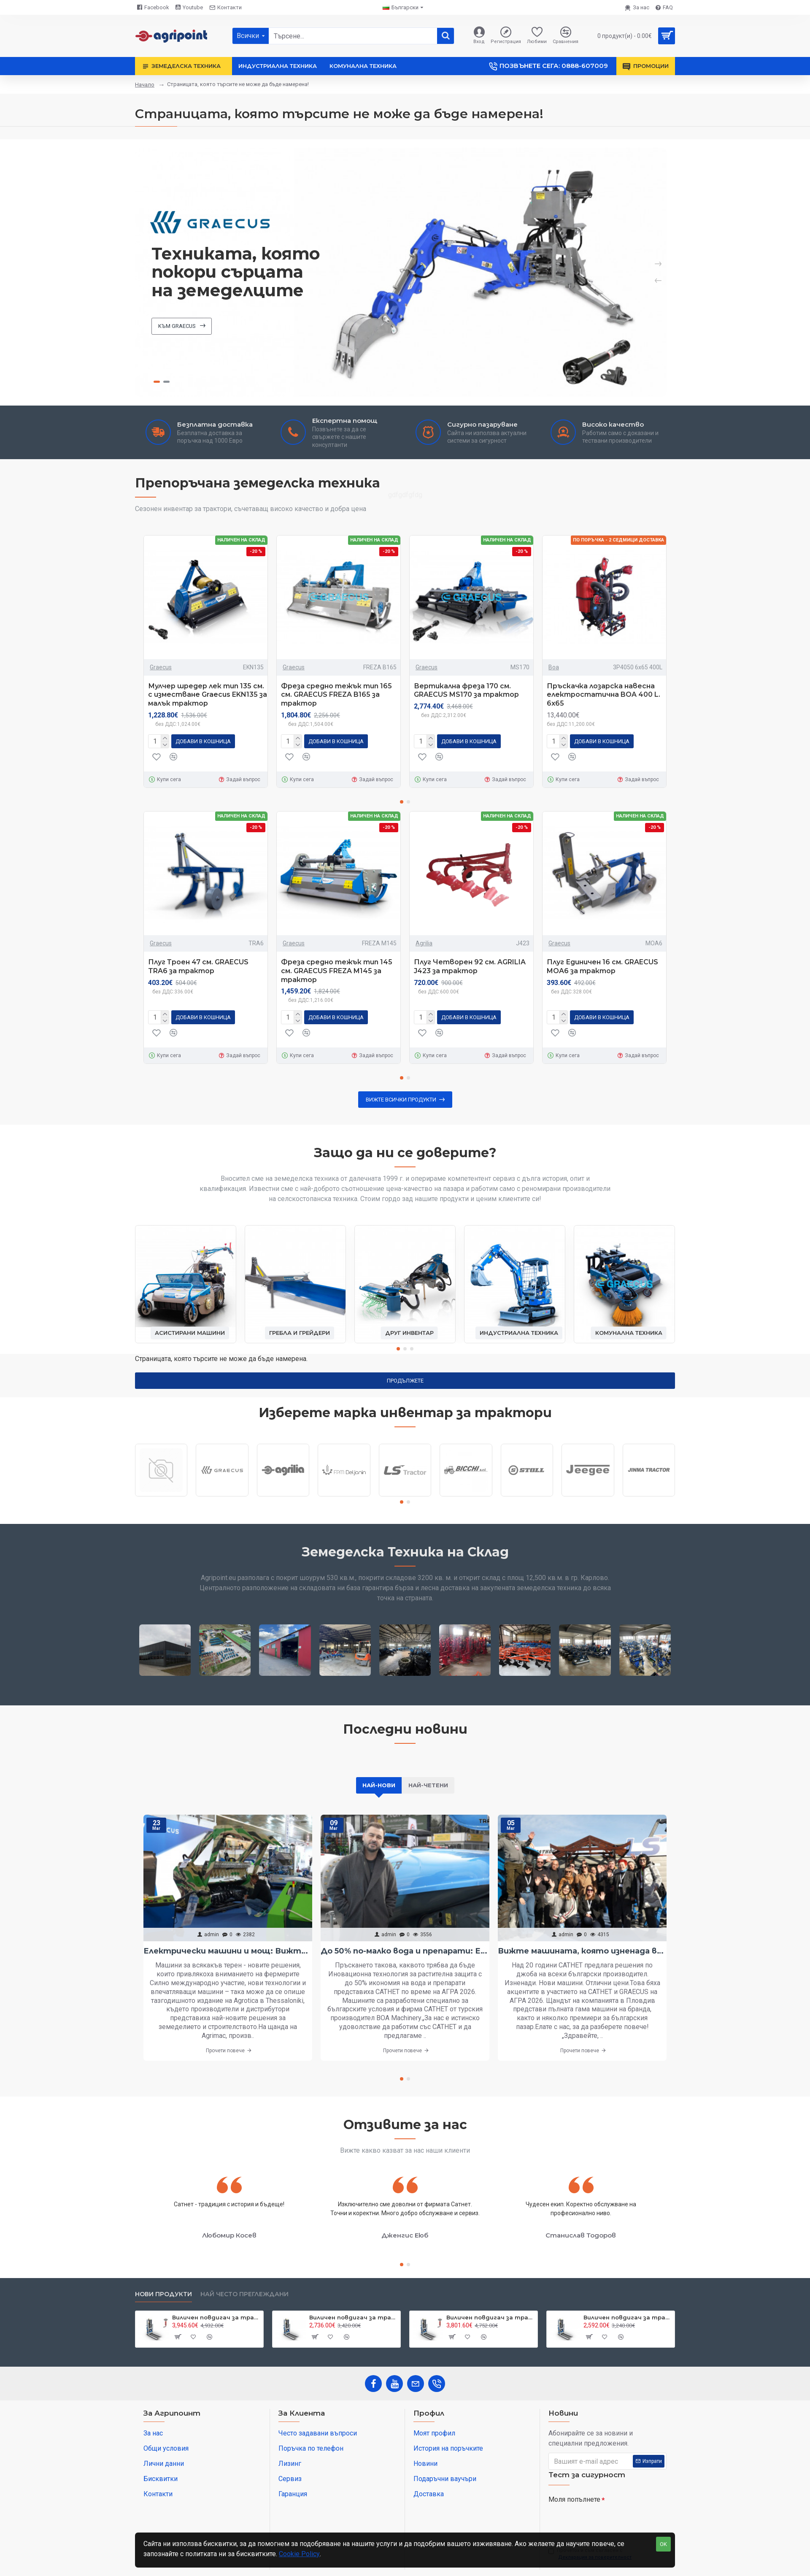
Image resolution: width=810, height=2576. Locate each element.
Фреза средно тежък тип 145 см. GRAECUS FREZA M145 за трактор (336, 971)
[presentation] (607, 2522)
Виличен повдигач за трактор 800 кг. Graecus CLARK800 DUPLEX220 (627, 2317)
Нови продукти (163, 2294)
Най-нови (378, 1785)
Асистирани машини (190, 1332)
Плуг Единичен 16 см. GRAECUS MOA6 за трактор (602, 966)
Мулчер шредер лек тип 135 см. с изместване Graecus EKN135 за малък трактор (207, 695)
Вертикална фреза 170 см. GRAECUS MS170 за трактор (466, 690)
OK (663, 2544)
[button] (401, 802)
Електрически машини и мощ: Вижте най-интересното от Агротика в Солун (227, 1951)
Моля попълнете (574, 2499)
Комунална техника (628, 1332)
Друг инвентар (409, 1332)
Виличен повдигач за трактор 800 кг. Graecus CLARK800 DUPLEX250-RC (216, 2317)
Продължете (405, 1380)
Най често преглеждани (244, 2294)
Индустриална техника (519, 1332)
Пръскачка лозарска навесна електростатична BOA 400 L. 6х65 (603, 695)
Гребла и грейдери (299, 1332)
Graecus (161, 667)
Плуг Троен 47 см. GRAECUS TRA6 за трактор (198, 966)
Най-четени (428, 1785)
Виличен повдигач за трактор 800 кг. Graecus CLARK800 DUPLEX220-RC (490, 2317)
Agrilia (424, 943)
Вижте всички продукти (401, 1099)
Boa (553, 667)
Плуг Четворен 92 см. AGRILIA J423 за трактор (470, 966)
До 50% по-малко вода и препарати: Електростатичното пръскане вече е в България (405, 1951)
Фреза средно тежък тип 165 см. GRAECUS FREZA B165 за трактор (336, 695)
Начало (144, 84)
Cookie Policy (299, 2554)
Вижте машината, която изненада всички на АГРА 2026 (582, 1951)
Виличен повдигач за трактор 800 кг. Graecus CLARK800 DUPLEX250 (353, 2317)
